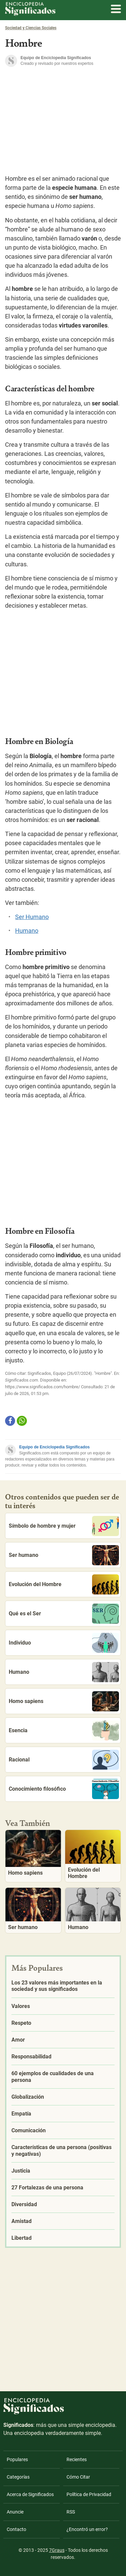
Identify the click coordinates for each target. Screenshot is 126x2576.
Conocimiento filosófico (64, 1789)
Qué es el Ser (64, 1614)
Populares (17, 2459)
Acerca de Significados (30, 2494)
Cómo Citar (78, 2477)
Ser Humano (32, 917)
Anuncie (15, 2512)
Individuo (64, 1643)
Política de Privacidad (89, 2494)
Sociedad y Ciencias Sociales (30, 28)
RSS (71, 2512)
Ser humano (64, 1555)
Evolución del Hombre (64, 1584)
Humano (26, 930)
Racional (64, 1760)
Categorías (18, 2477)
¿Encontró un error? (87, 2529)
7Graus (57, 2550)
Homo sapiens (64, 1701)
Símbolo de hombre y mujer (64, 1526)
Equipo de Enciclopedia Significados (54, 1447)
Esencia (64, 1730)
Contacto (16, 2529)
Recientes (77, 2459)
